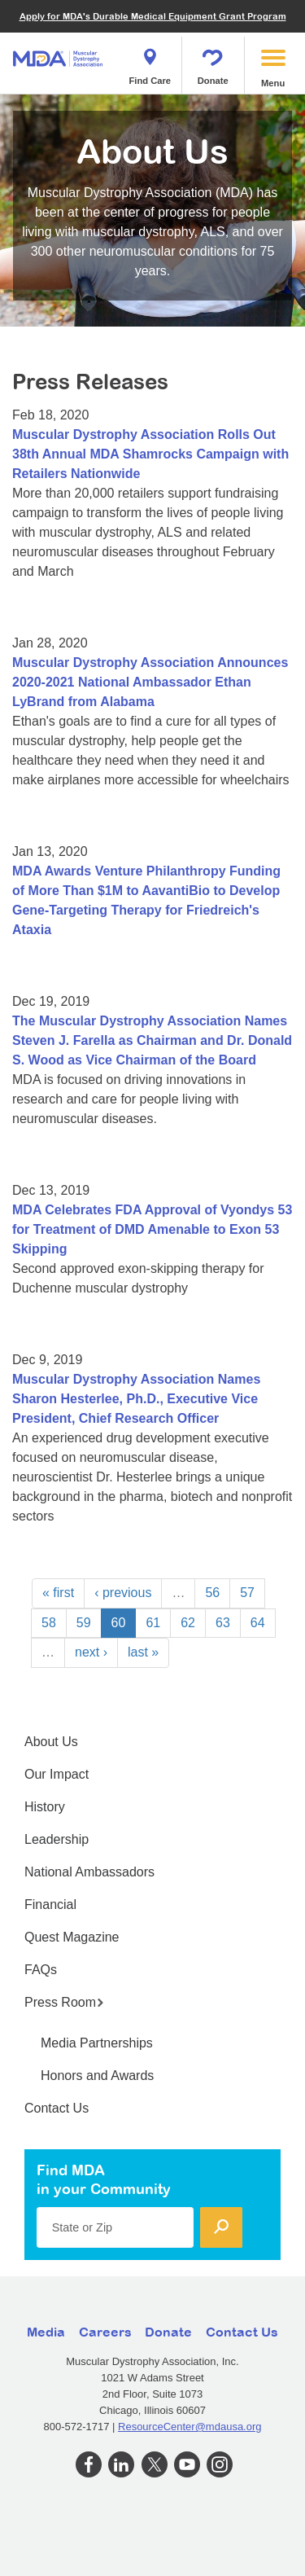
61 (153, 1623)
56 (212, 1593)
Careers (105, 2331)
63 (223, 1623)
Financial (50, 1904)
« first (58, 1593)
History (44, 1807)
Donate (213, 62)
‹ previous (122, 1593)
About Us (51, 1742)
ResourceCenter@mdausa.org (190, 2426)
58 (48, 1623)
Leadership (56, 1839)
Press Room (64, 2002)
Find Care (150, 62)
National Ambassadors (89, 1872)
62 (188, 1623)
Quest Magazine (72, 1937)
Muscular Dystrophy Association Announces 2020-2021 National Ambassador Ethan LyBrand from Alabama (150, 682)
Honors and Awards (97, 2075)
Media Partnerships (97, 2043)
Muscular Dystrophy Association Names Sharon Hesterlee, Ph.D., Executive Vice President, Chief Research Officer (136, 1398)
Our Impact (56, 1774)
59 (83, 1623)
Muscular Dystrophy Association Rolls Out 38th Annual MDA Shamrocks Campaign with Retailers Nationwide (150, 454)
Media (46, 2331)
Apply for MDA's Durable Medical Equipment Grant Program (153, 16)
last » (143, 1652)
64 (258, 1623)
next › (91, 1652)
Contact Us (56, 2108)
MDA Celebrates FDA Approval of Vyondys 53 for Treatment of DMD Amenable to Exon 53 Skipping (152, 1229)
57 (247, 1593)
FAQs (40, 1970)
